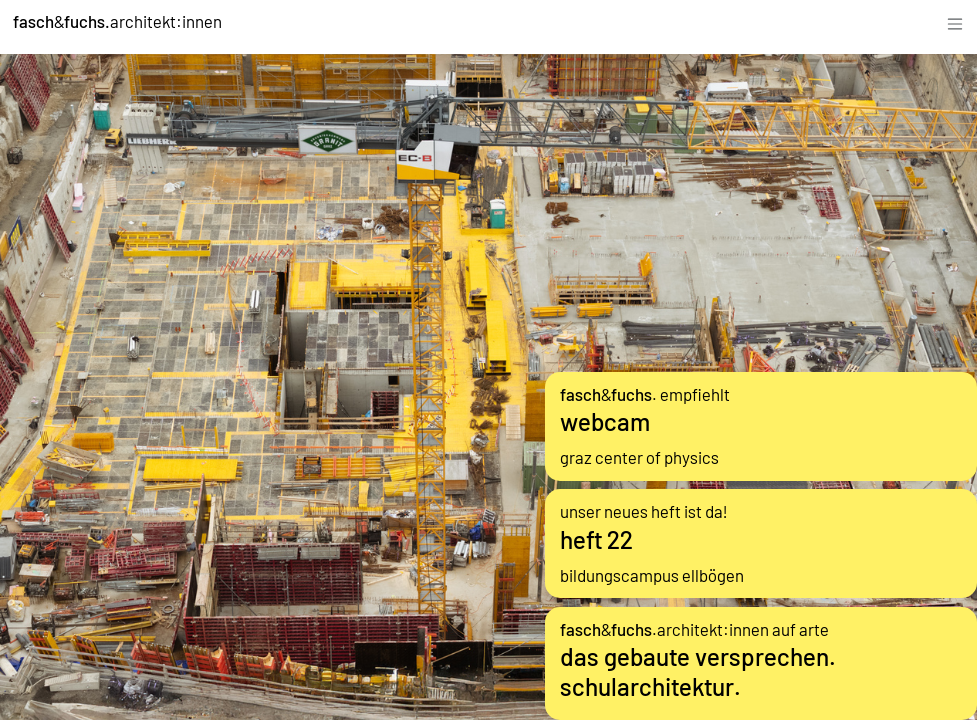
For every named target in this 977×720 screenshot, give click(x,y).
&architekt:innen (117, 21)
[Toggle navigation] (955, 21)
